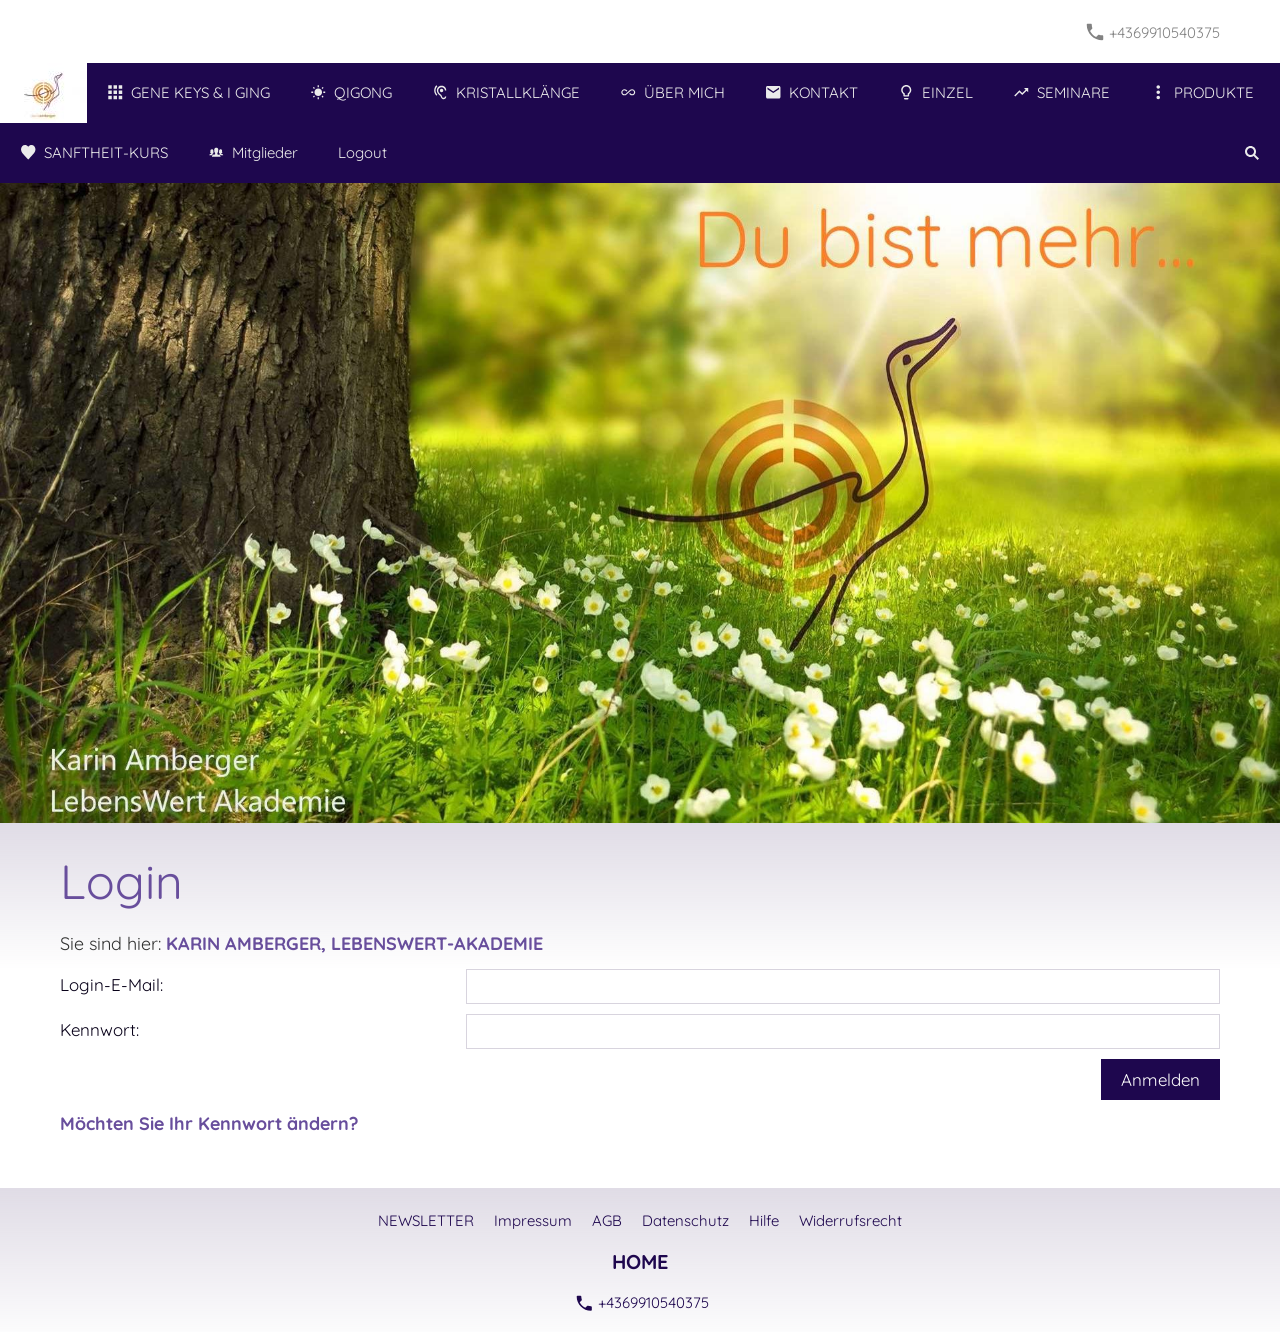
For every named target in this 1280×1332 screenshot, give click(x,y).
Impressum (533, 1220)
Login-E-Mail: (111, 984)
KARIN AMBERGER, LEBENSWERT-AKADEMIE (354, 943)
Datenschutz (685, 1220)
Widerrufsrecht (850, 1220)
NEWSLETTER (426, 1220)
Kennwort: (99, 1029)
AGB (607, 1220)
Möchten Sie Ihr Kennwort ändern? (209, 1123)
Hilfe (764, 1220)
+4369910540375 (1153, 32)
